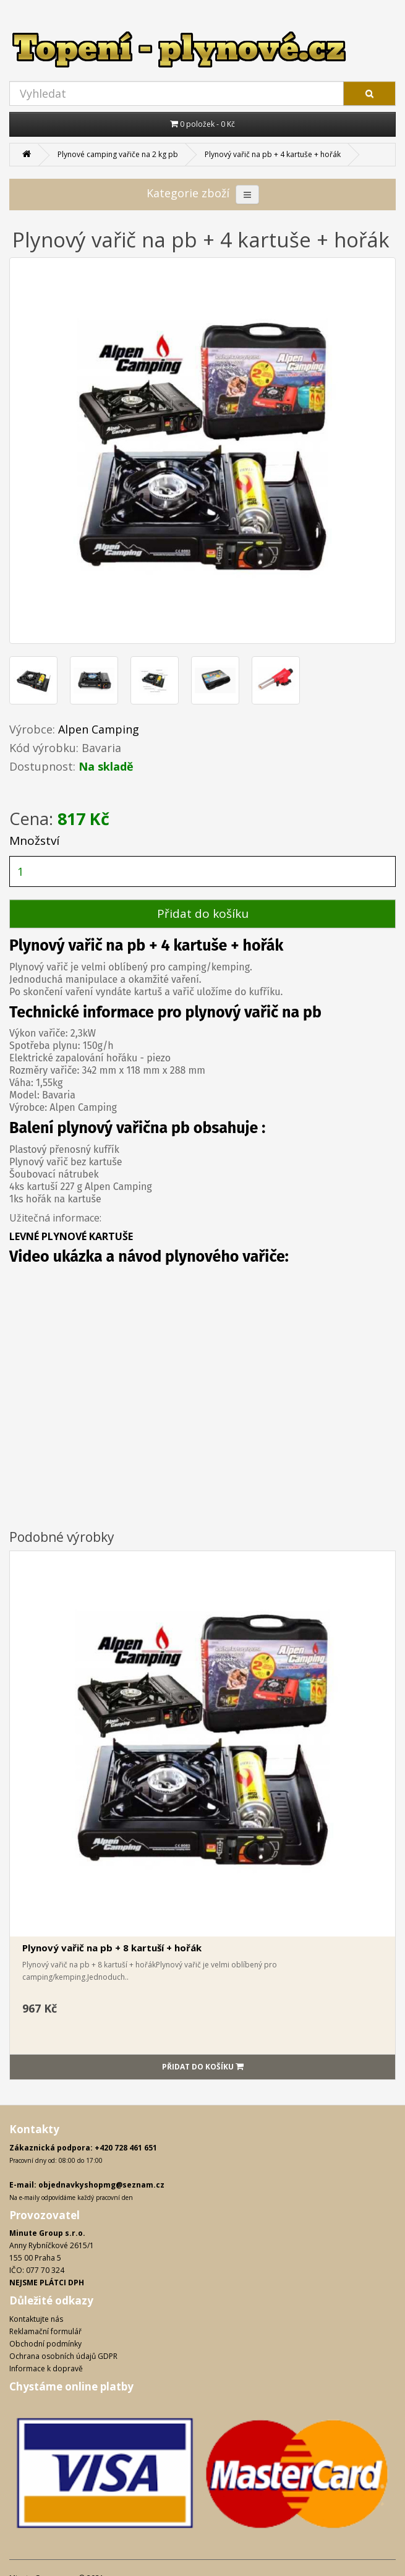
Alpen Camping (98, 729)
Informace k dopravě (46, 2368)
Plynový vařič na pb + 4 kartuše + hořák (273, 154)
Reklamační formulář (45, 2331)
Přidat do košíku (203, 913)
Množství (34, 840)
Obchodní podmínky (45, 2344)
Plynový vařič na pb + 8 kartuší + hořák (112, 1947)
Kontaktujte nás (36, 2319)
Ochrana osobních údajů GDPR (63, 2356)
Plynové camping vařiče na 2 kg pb (118, 154)
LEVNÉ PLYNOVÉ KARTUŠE (71, 1236)
